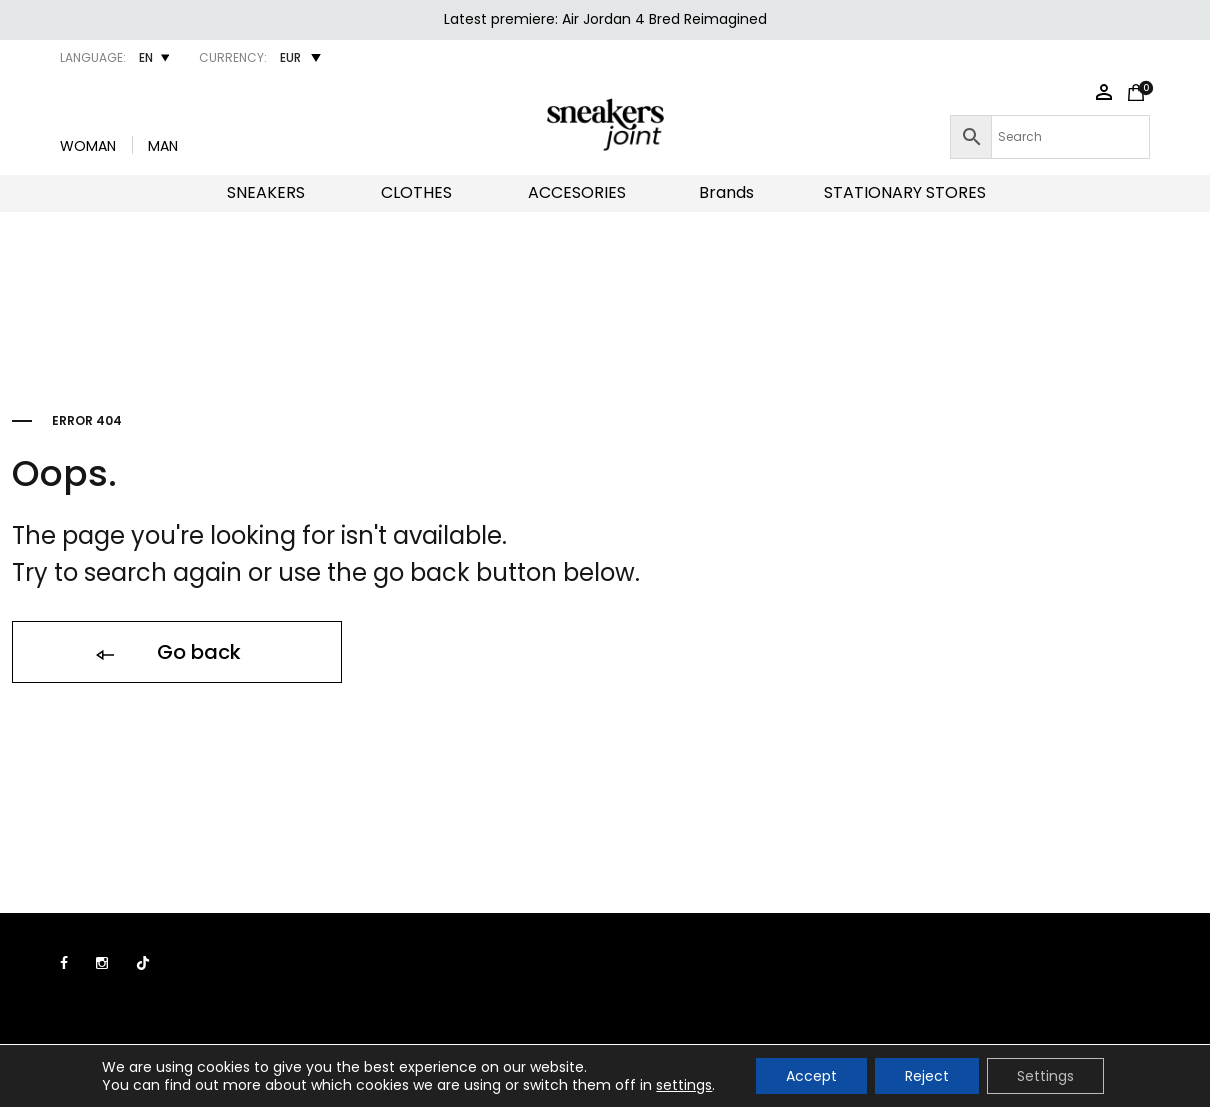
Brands (726, 192)
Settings (1045, 1076)
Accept (811, 1076)
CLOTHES (416, 192)
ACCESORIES (577, 192)
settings (684, 1085)
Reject (927, 1076)
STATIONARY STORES (905, 192)
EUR (290, 57)
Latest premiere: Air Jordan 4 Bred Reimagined (605, 19)
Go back (167, 653)
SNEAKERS (266, 192)
